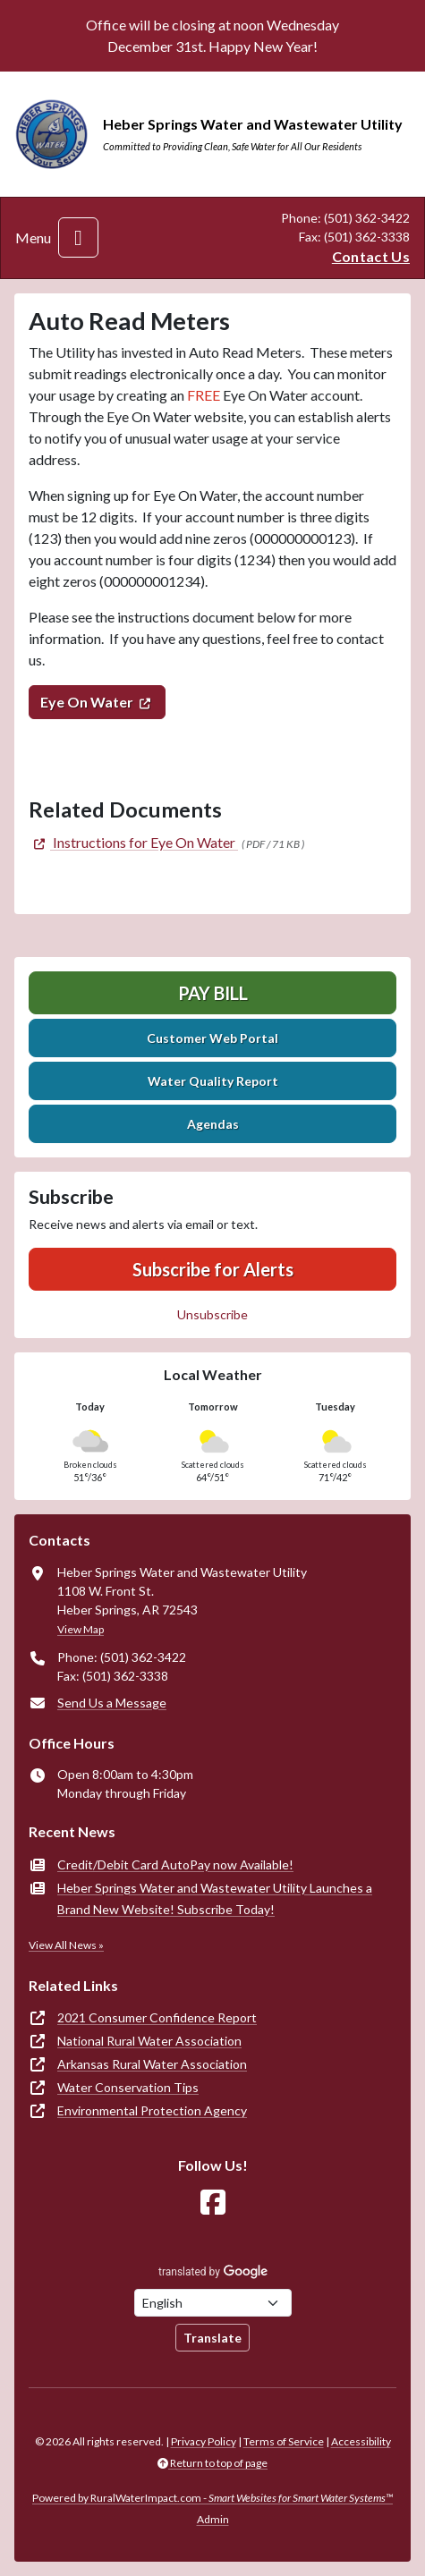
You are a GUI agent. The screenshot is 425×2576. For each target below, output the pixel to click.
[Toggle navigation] (78, 237)
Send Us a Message (111, 1702)
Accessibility (361, 2441)
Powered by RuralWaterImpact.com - (212, 2497)
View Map (80, 1629)
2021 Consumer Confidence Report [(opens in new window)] (157, 2017)
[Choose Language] (213, 2303)
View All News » (66, 1945)
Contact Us (371, 256)
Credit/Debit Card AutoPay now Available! (175, 1864)
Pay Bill (213, 993)
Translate (212, 2337)
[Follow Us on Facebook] (212, 2202)
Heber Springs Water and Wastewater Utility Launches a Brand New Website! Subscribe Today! (214, 1898)
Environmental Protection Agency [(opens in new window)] (152, 2110)
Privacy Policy (203, 2441)
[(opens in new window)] (133, 842)
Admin (213, 2519)
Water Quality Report (213, 1081)
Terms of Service (283, 2441)
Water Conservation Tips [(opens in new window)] (128, 2087)
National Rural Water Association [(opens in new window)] (149, 2040)
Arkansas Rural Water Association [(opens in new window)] (152, 2064)
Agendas (213, 1123)
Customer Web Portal (212, 1038)
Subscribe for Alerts (212, 1269)
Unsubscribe (212, 1314)
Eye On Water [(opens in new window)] (86, 701)
